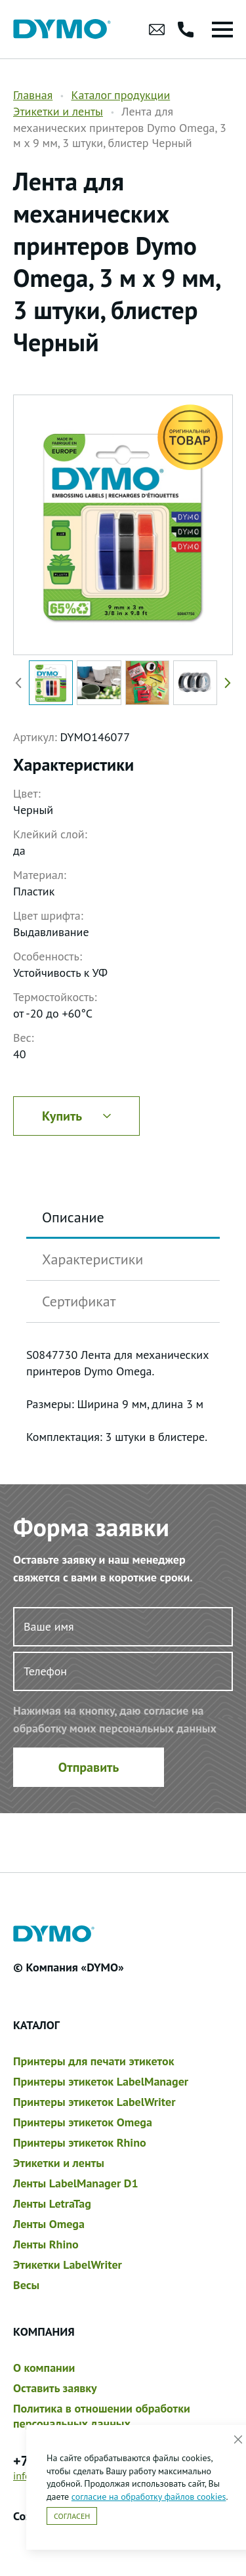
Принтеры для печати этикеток (93, 2061)
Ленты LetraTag (52, 2203)
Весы (26, 2284)
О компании (44, 2367)
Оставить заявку (55, 2387)
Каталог (36, 2024)
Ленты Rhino (46, 2244)
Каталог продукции (120, 94)
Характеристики (92, 1259)
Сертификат (78, 1301)
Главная (32, 94)
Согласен (72, 2516)
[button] (225, 682)
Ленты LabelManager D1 (75, 2183)
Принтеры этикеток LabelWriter (94, 2101)
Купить (76, 1116)
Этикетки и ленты (58, 111)
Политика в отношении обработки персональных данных (101, 2416)
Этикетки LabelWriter (67, 2264)
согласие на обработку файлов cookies (149, 2496)
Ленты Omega (49, 2223)
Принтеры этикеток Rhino (79, 2142)
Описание (73, 1217)
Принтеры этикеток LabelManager (100, 2081)
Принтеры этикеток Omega (82, 2122)
